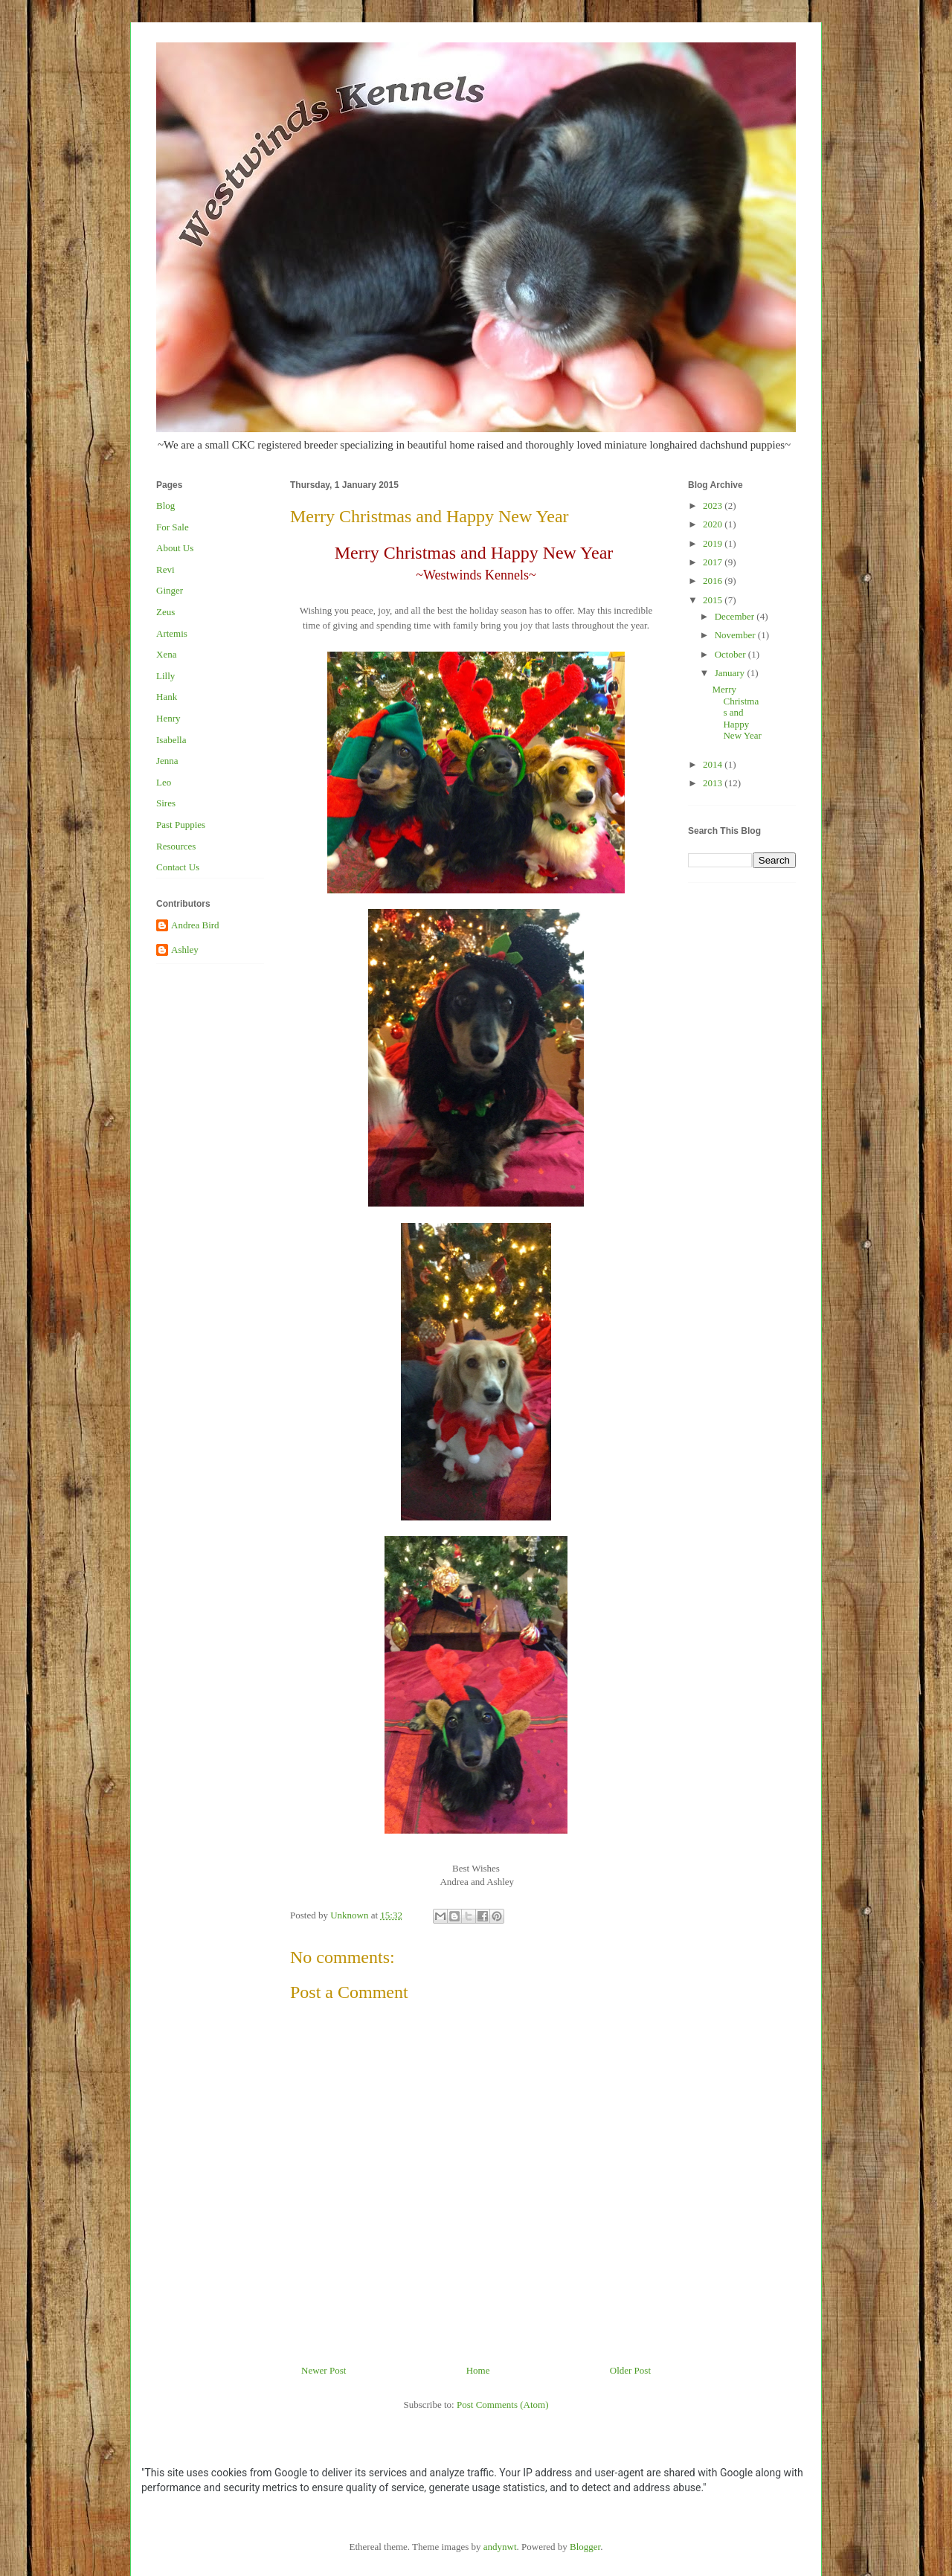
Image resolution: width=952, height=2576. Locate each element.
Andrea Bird (195, 925)
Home (478, 2370)
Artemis (171, 633)
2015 (713, 600)
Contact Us (177, 867)
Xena (166, 654)
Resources (176, 846)
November (736, 634)
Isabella (171, 739)
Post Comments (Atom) (503, 2404)
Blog (165, 505)
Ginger (169, 590)
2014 (713, 764)
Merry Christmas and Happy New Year (736, 712)
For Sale (172, 527)
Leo (163, 782)
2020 (713, 524)
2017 (713, 562)
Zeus (165, 611)
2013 (713, 782)
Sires (166, 803)
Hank (166, 696)
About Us (174, 547)
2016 (713, 580)
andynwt (500, 2546)
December (736, 616)
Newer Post (323, 2370)
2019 (713, 543)
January (731, 672)
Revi (165, 569)
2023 (713, 505)
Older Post (630, 2370)
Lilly (165, 675)
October (731, 654)
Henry (168, 718)
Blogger (585, 2546)
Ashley (185, 949)
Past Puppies (180, 824)
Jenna (167, 760)
